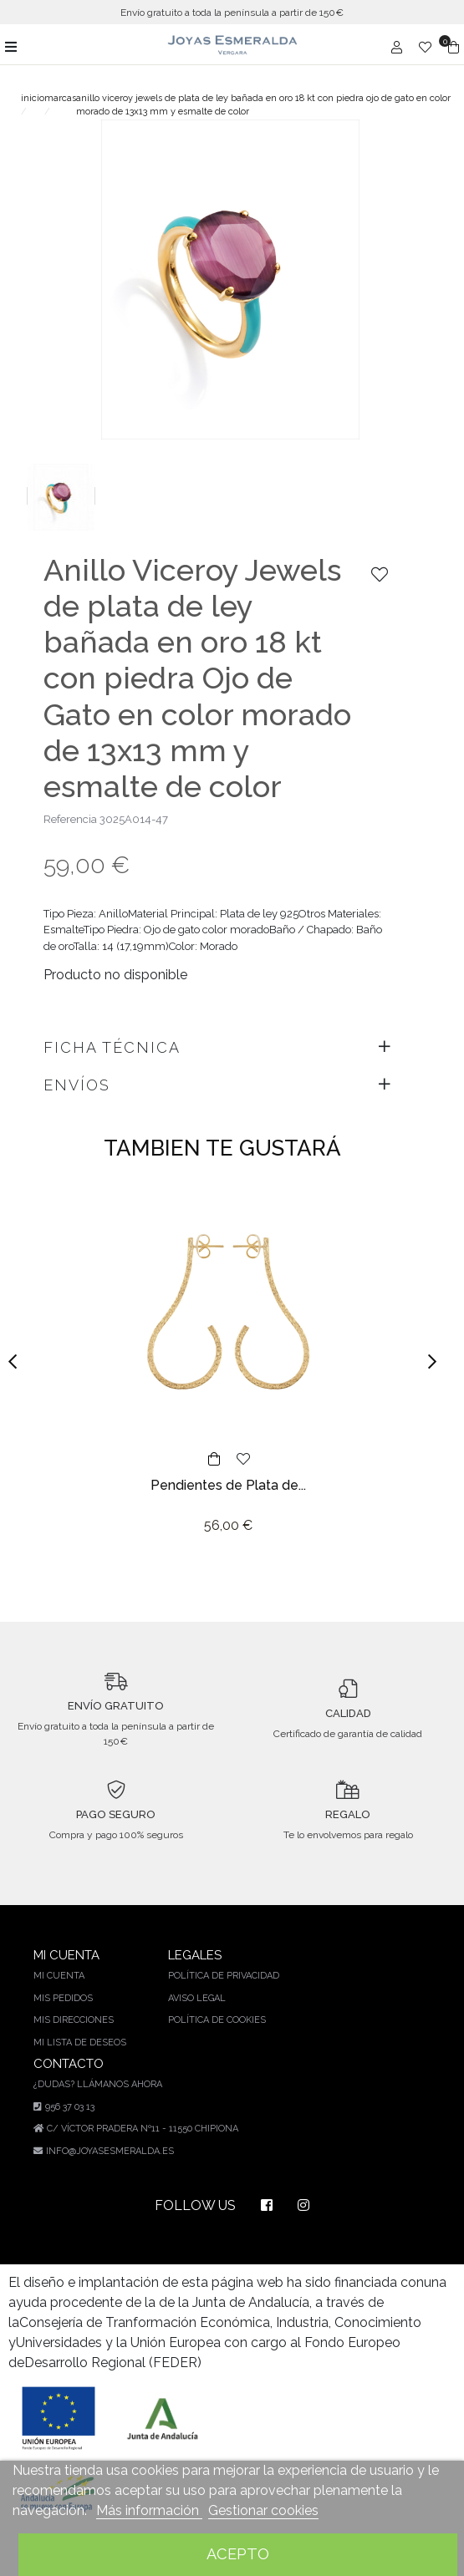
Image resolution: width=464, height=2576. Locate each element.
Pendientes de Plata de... (228, 1474)
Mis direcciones (74, 2009)
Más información (145, 2510)
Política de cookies (219, 2009)
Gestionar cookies (255, 2510)
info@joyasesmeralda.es (112, 2141)
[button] (18, 1350)
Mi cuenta (58, 1965)
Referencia (69, 808)
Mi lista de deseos (80, 2032)
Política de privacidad (226, 1965)
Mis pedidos (63, 1988)
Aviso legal (198, 1988)
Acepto (238, 2554)
